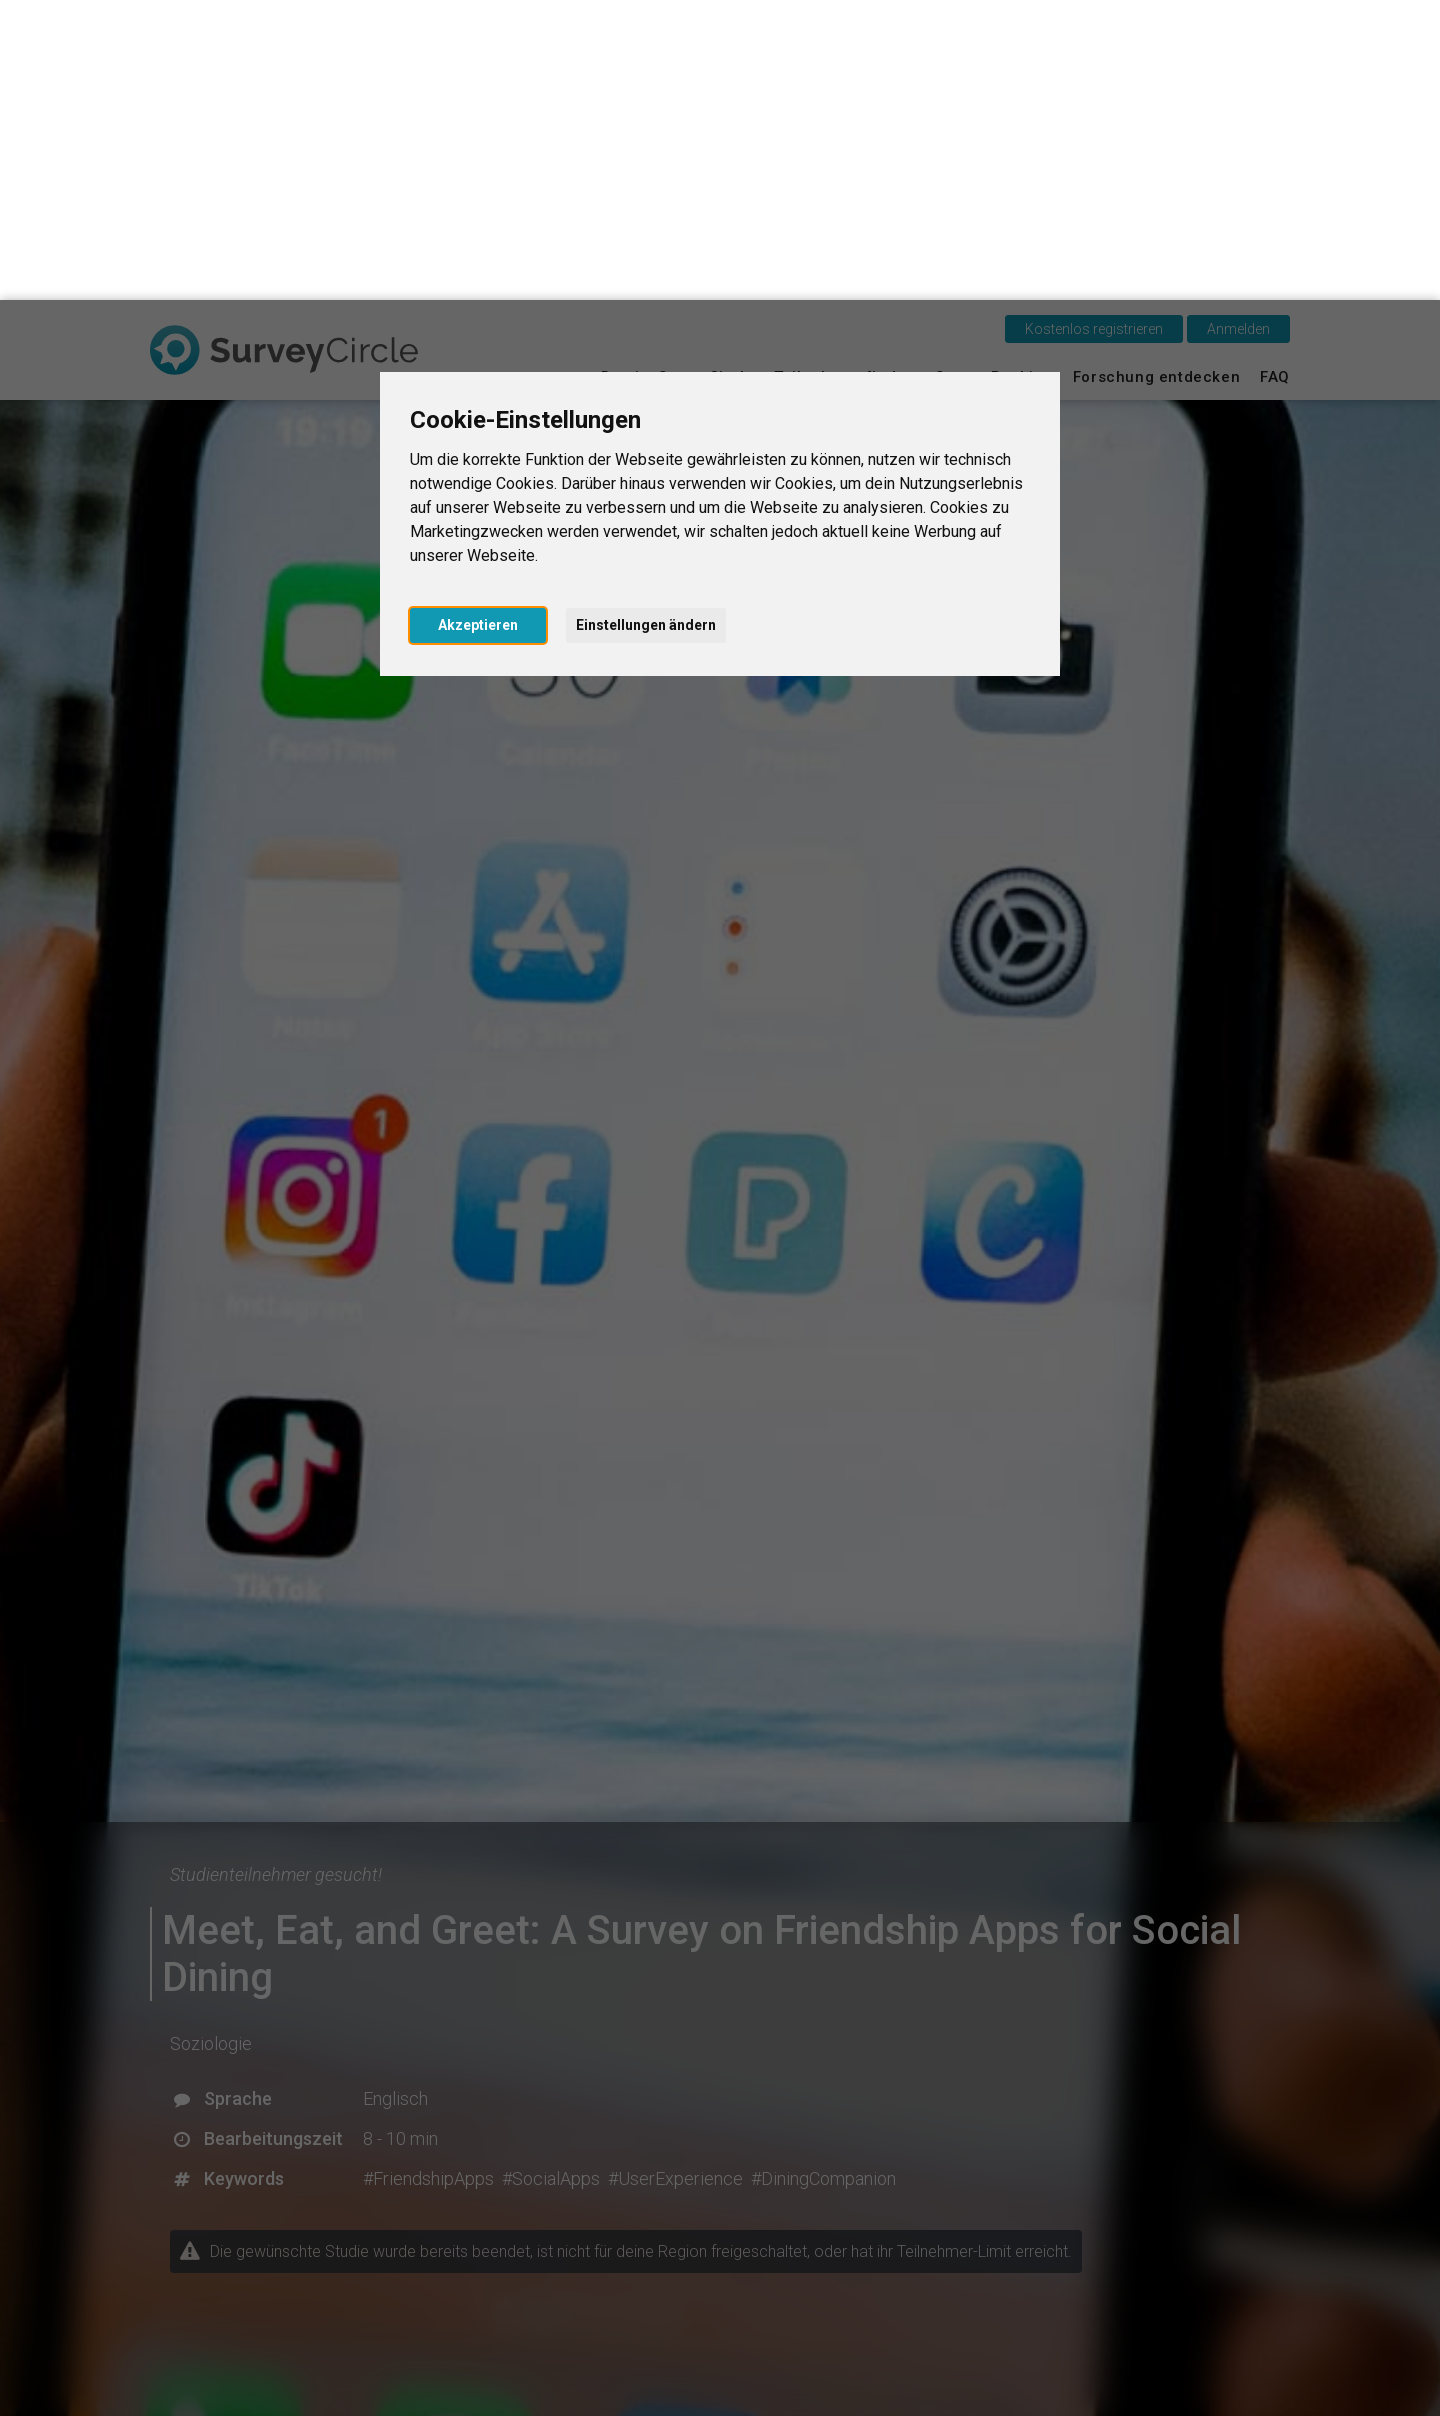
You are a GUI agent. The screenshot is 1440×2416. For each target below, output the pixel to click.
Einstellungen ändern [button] (646, 325)
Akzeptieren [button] (478, 325)
